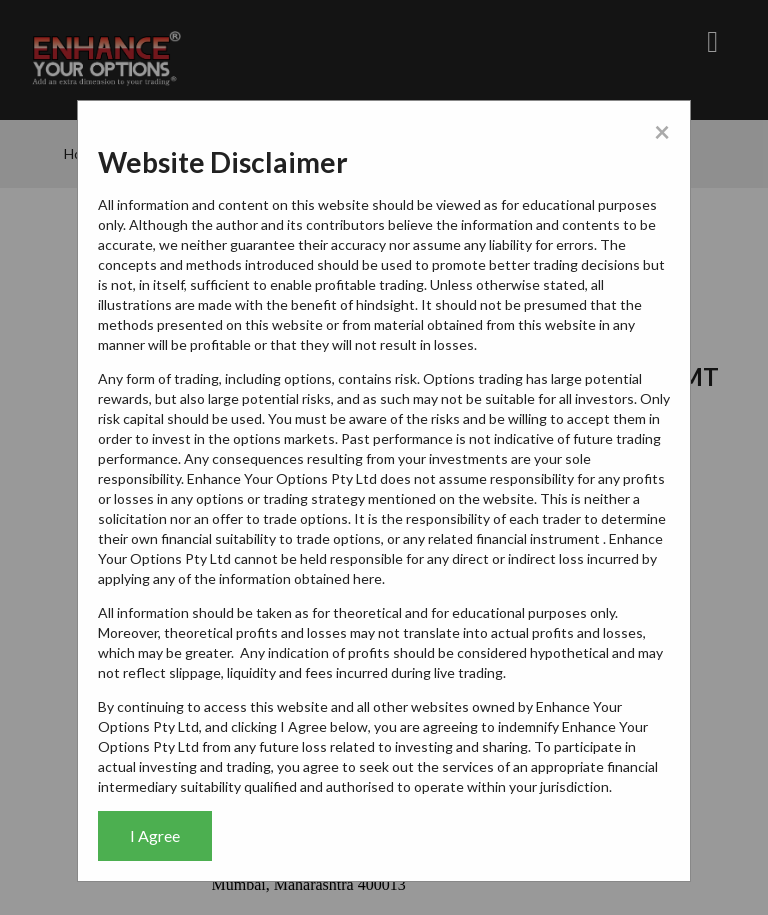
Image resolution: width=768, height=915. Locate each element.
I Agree (155, 835)
